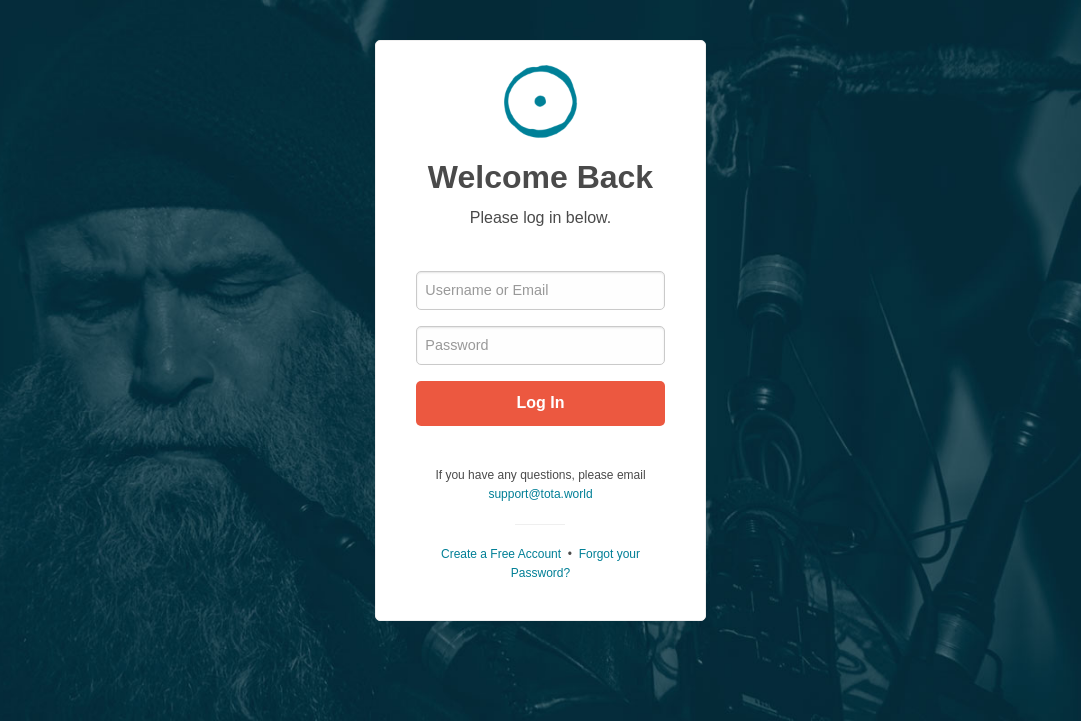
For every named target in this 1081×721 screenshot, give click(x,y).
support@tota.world (540, 494)
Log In (541, 402)
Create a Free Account (501, 554)
